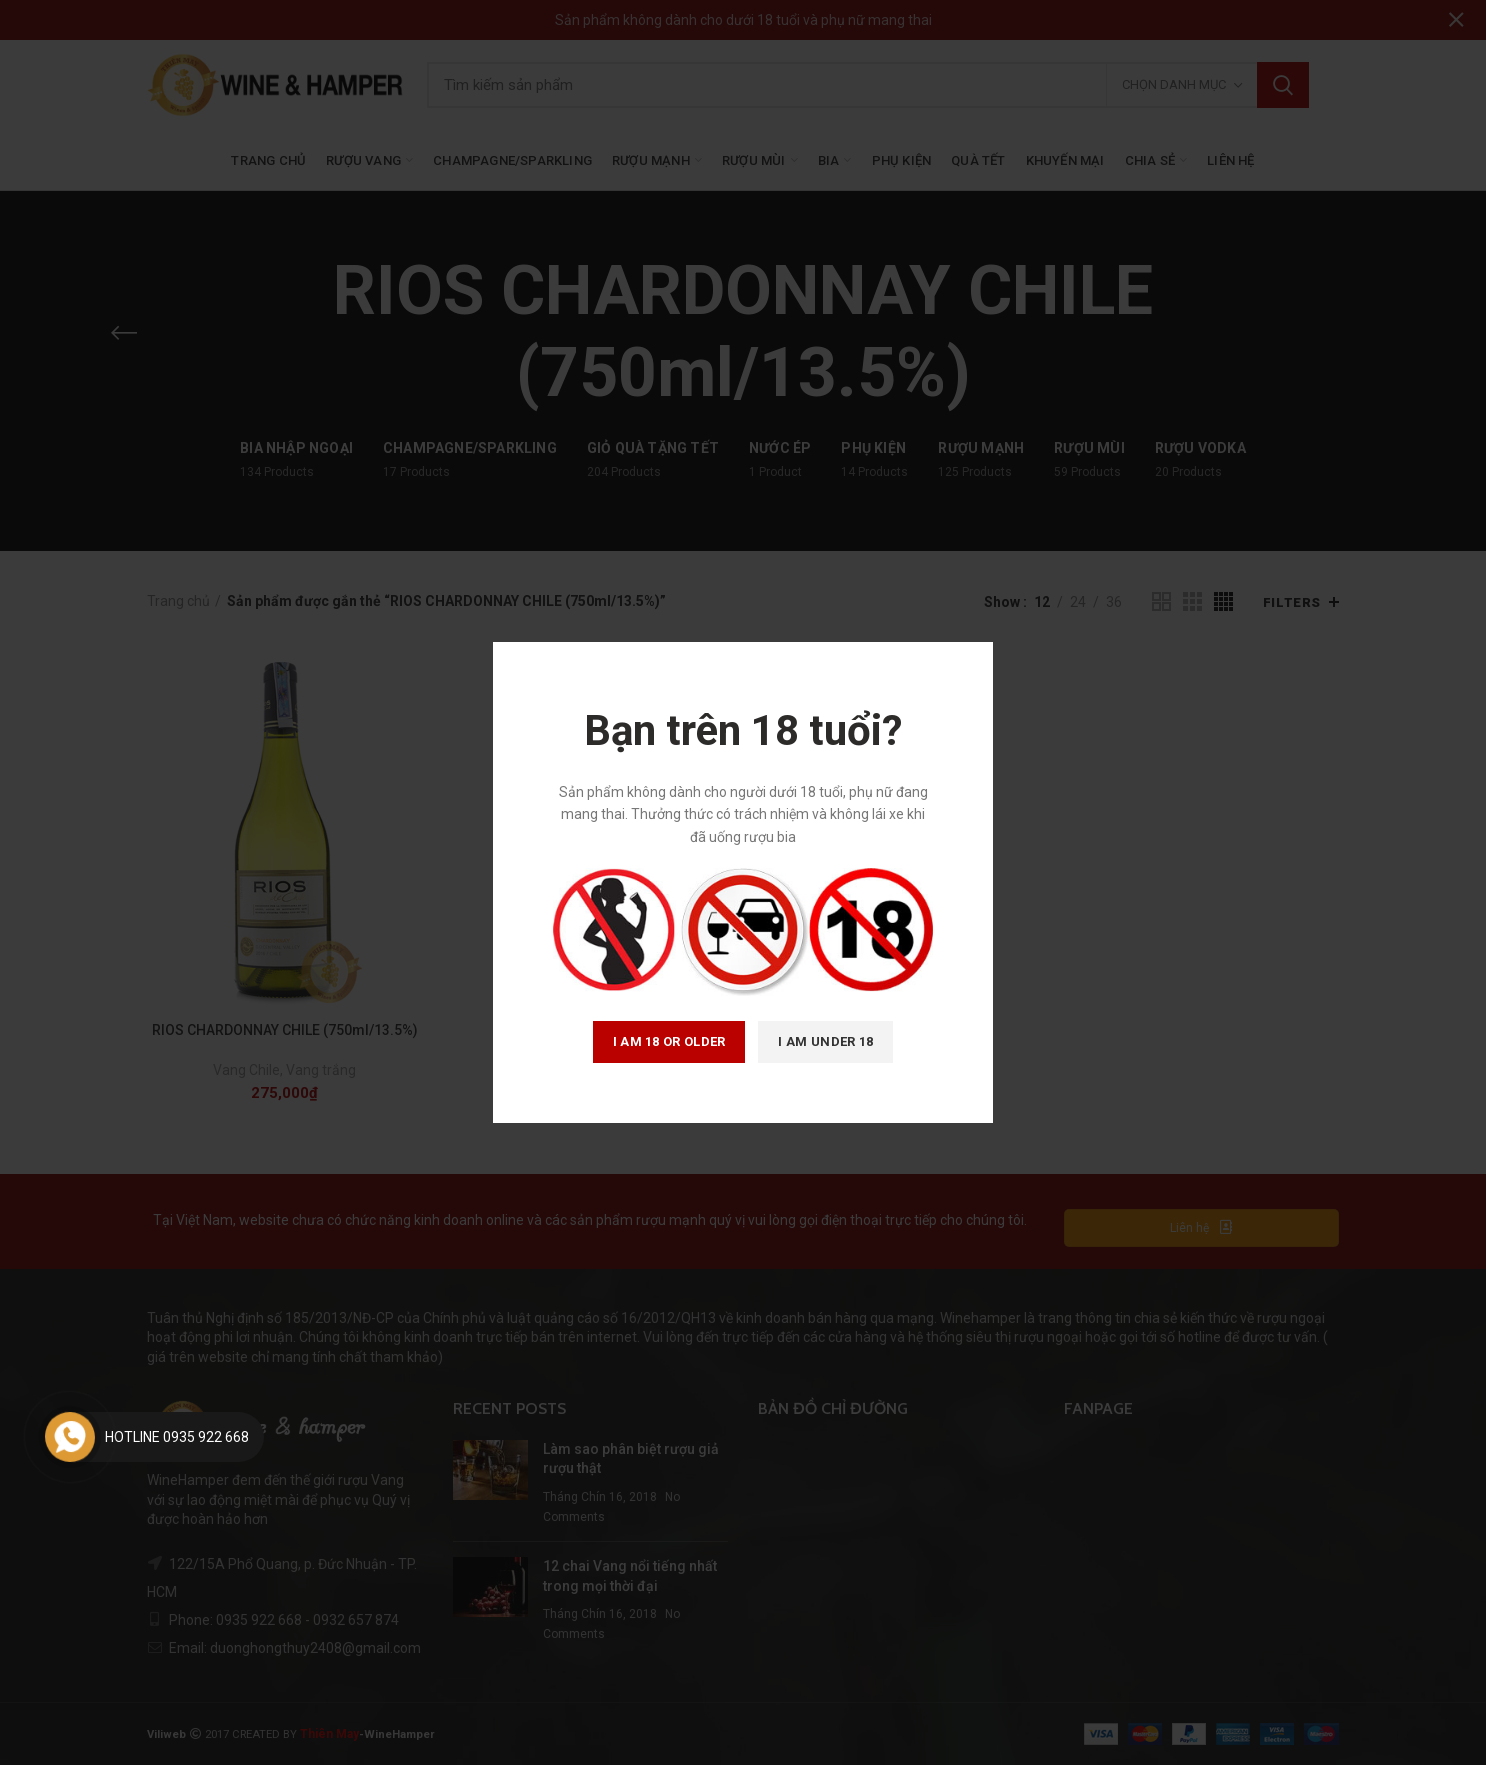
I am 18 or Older (669, 1041)
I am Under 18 (825, 1041)
